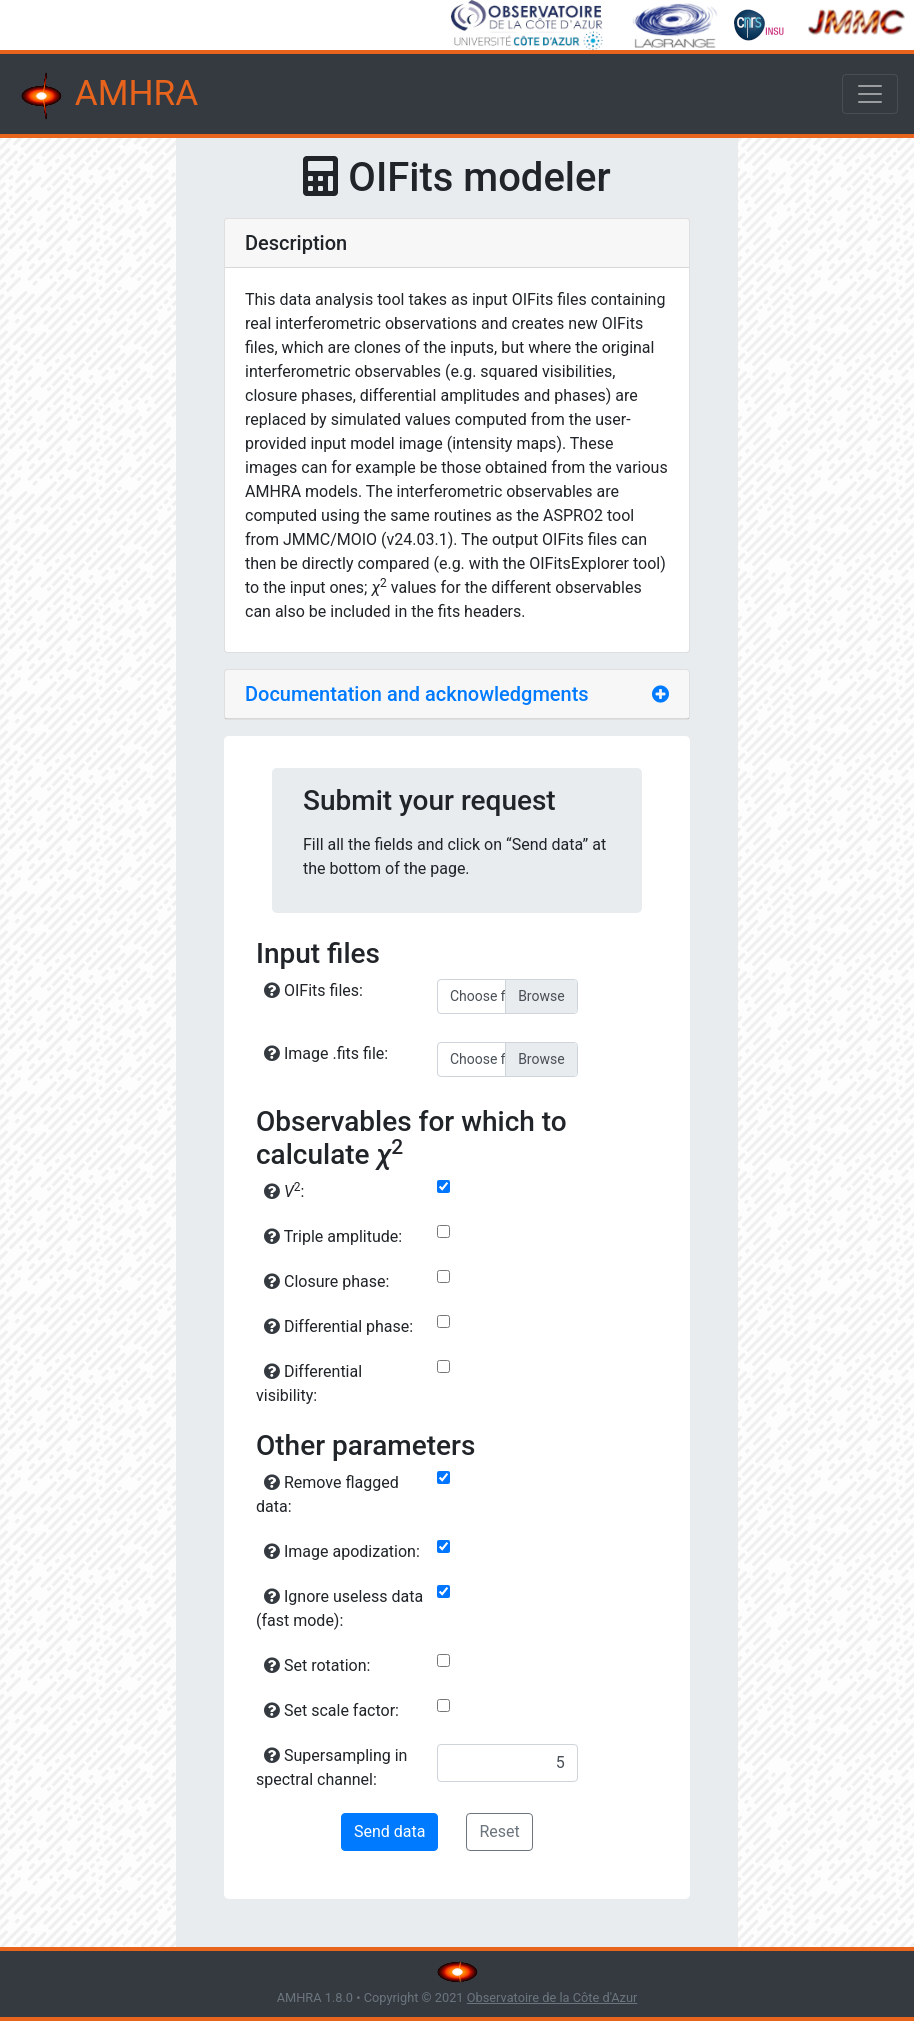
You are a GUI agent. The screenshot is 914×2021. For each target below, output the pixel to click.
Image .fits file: (326, 1053)
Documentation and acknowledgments (417, 694)
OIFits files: (313, 990)
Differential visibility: (309, 1383)
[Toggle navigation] (870, 94)
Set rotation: (317, 1665)
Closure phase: (326, 1281)
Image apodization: (342, 1551)
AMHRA (107, 96)
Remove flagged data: (327, 1494)
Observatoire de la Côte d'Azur (552, 1997)
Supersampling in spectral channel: (331, 1767)
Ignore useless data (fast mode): (339, 1608)
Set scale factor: (331, 1710)
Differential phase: (338, 1326)
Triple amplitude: (333, 1236)
